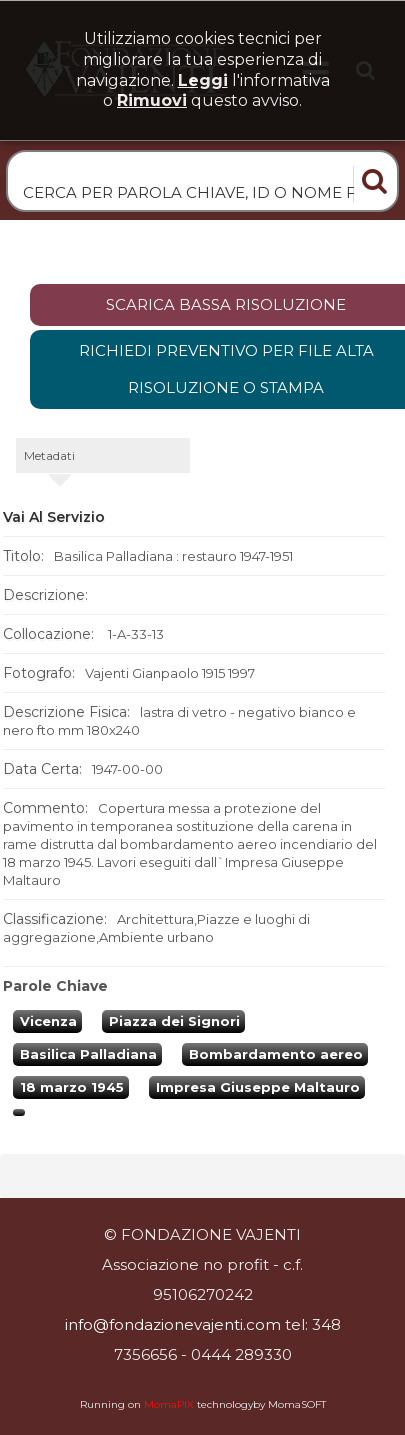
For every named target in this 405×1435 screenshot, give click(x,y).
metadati (49, 455)
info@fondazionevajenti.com (173, 1324)
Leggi (203, 80)
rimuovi (152, 100)
